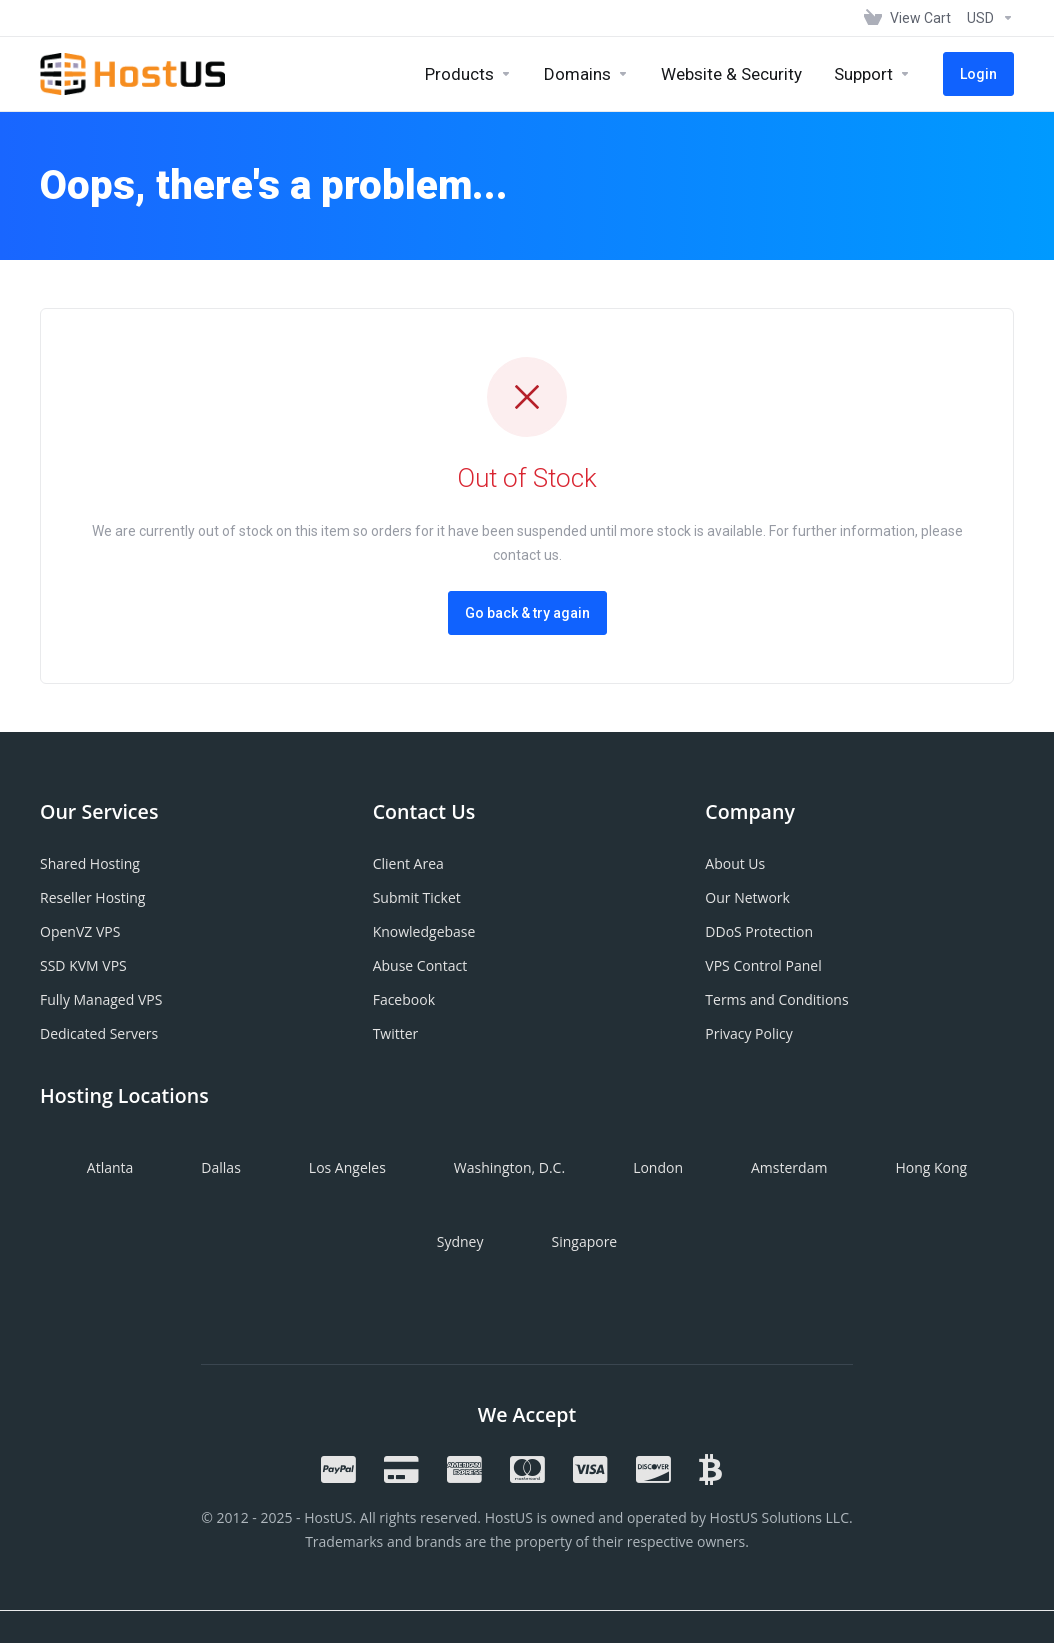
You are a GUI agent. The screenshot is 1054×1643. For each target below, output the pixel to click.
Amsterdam (789, 1167)
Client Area (408, 863)
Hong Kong (931, 1167)
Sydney (460, 1241)
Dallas (220, 1167)
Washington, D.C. (509, 1167)
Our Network (747, 897)
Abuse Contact (420, 965)
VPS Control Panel (763, 965)
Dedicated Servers (99, 1033)
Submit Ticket (417, 897)
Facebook (404, 999)
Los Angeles (347, 1167)
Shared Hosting (90, 863)
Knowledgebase (424, 931)
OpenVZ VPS (80, 931)
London (658, 1167)
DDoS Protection (759, 931)
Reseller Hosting (92, 897)
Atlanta (110, 1167)
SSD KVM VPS (83, 965)
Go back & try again (527, 613)
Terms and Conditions (776, 999)
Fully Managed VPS (101, 999)
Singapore (584, 1241)
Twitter (396, 1033)
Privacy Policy (748, 1033)
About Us (735, 863)
